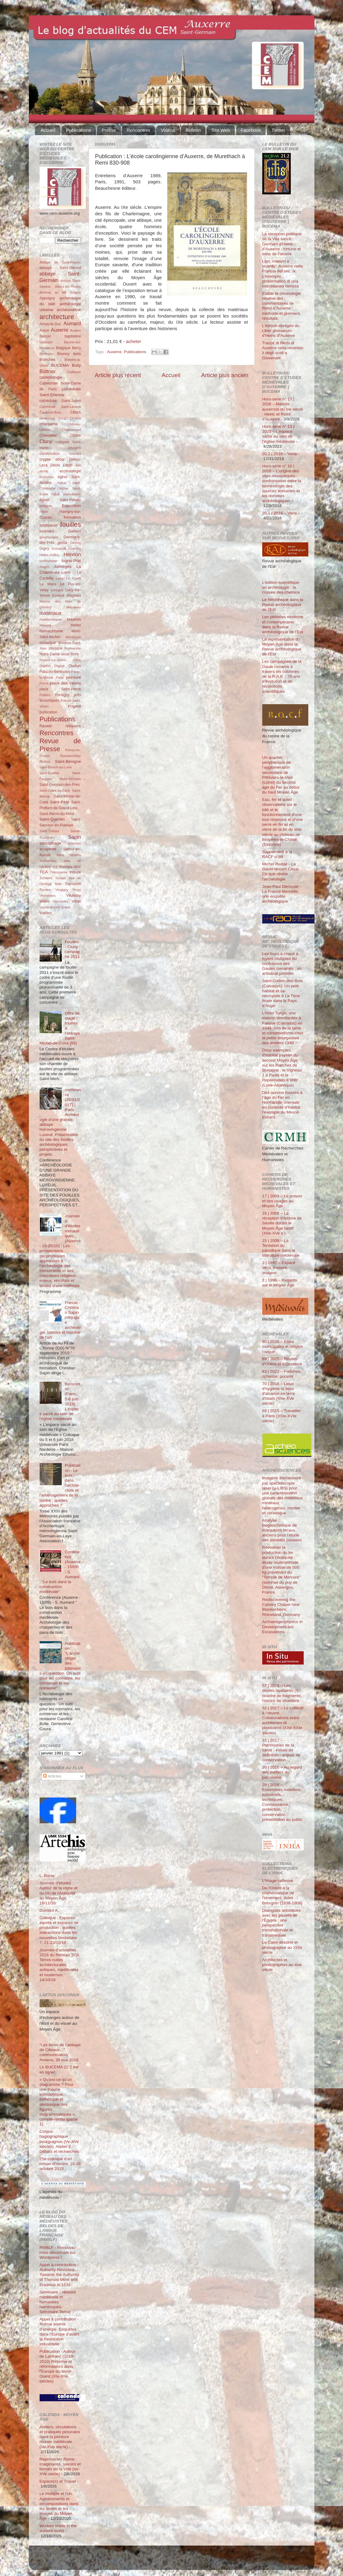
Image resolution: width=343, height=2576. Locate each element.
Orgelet (45, 666)
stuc (77, 867)
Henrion (72, 554)
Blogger (181, 2560)
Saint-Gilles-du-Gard (55, 790)
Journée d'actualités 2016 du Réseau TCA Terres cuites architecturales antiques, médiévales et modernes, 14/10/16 (59, 1965)
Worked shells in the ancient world (58, 2528)
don (78, 465)
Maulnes (74, 619)
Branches (47, 359)
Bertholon (47, 354)
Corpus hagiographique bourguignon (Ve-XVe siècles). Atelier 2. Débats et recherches (59, 2141)
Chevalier (48, 435)
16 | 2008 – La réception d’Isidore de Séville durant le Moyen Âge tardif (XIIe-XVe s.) (282, 1223)
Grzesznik (59, 548)
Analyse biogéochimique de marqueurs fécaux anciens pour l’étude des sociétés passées (282, 1530)
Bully (76, 365)
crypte (45, 459)
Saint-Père (59, 802)
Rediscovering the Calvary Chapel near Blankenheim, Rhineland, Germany (281, 1607)
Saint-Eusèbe (50, 773)
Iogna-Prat (71, 560)
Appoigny (47, 298)
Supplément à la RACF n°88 (277, 854)
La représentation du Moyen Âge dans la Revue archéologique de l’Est (282, 647)
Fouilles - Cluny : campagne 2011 (72, 949)
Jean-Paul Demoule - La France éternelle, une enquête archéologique (281, 894)
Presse (109, 130)
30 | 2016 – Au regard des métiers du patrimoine (282, 1772)
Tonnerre (46, 878)
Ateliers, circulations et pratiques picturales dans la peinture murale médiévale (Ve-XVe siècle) (60, 2437)
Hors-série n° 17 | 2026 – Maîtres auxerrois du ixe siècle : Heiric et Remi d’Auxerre (282, 409)
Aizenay (45, 292)
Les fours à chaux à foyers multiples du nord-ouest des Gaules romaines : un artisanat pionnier (282, 963)
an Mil (60, 292)
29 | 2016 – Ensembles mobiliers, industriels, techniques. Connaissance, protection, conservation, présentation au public (282, 1802)
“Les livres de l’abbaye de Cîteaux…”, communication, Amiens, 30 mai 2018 (60, 2052)
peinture (73, 677)
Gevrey (75, 542)
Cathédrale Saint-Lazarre (60, 406)
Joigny (44, 566)
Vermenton (48, 895)
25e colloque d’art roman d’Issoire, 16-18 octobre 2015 (60, 2163)
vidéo (44, 901)
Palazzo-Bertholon (55, 671)
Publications (78, 130)
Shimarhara (48, 861)
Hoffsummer (49, 561)
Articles (52, 1776)
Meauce (45, 625)
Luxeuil (58, 595)
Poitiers (45, 695)
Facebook (251, 130)
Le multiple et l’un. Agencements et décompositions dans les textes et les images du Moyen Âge (59, 2506)
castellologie (51, 377)
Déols (55, 465)
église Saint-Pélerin (60, 500)
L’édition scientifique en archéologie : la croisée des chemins (281, 587)
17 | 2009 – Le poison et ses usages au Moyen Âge (282, 1201)
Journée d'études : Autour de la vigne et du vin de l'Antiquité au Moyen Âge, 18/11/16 (59, 1893)
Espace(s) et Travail (58, 2481)
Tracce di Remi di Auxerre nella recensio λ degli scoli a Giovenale (282, 350)
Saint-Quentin (52, 819)
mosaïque (48, 643)
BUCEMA (60, 365)
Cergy (62, 418)
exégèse (46, 506)
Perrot (44, 683)
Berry (76, 348)
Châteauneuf (71, 429)
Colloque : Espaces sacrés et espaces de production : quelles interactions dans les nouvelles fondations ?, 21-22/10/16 (59, 1930)
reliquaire (73, 726)
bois (77, 353)
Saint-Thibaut (49, 831)
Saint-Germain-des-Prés (60, 785)
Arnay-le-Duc (50, 324)
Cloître (75, 435)
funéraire (47, 531)
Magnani (74, 595)
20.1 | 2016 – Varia (279, 513)
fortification (49, 525)
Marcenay (73, 607)
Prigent (74, 706)
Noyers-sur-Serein (53, 660)
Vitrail (76, 901)
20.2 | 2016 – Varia (279, 453)
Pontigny (62, 695)
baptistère (72, 336)
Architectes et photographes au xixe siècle (282, 1964)
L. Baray (47, 1875)
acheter (133, 341)
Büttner (48, 371)
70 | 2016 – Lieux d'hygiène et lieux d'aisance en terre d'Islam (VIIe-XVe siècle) (278, 1393)
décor (59, 459)
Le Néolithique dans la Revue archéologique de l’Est (282, 604)
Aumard (72, 323)
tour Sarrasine (68, 884)
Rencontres (138, 130)
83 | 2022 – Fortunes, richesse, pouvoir (282, 1374)
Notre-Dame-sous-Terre (59, 654)
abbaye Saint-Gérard (60, 268)
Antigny (75, 292)
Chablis (75, 418)
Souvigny (65, 866)
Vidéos (168, 130)
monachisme (51, 631)
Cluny (46, 441)
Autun (44, 330)
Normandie (73, 648)
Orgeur (59, 666)
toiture (75, 872)
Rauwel (46, 726)
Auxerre (114, 351)
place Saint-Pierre (60, 689)
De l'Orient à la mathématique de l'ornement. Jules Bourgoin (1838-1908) (282, 1895)
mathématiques (51, 619)
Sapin (74, 837)
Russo (45, 761)
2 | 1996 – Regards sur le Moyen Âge (280, 1282)
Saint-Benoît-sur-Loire (56, 767)
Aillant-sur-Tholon (68, 286)
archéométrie (69, 309)
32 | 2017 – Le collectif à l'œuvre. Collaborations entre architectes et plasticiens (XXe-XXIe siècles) (283, 1720)
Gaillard (74, 531)
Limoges (57, 590)
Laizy (60, 578)
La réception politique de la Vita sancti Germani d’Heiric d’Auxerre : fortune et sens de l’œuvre (282, 244)
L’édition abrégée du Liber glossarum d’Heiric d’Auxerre (281, 330)
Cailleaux (74, 372)
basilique (46, 342)
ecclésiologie (70, 471)
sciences (74, 843)
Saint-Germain (70, 779)
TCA (44, 872)
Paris (59, 677)
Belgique (63, 348)
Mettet (76, 625)
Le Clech (73, 578)
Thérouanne (59, 872)
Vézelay (73, 895)
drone (44, 471)
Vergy (76, 890)
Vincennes (60, 901)
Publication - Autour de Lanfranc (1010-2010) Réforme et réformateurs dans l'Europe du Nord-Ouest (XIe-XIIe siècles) (58, 2366)
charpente (49, 424)
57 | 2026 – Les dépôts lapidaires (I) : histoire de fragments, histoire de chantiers (282, 1693)
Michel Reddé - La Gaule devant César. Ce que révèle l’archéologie (281, 871)
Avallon (75, 330)
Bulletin (193, 130)
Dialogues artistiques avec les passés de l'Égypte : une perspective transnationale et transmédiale (281, 1923)
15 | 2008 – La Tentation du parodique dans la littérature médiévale (281, 1248)
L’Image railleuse (277, 1880)
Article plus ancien (224, 375)
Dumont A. (49, 1910)
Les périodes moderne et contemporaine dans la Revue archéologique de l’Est (282, 624)
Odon (77, 660)
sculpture (48, 849)
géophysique (49, 537)
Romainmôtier (70, 756)
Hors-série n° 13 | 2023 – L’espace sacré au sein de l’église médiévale (278, 434)
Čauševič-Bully (50, 412)
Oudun (74, 665)
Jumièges (63, 566)
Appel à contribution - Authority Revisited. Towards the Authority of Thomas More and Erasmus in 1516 (59, 2274)
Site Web (220, 130)
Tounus (60, 878)
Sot (54, 866)
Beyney (63, 354)
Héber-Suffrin (49, 555)
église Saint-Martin (66, 494)
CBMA (75, 412)
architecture (57, 317)
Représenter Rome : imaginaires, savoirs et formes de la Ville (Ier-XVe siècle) (60, 2466)
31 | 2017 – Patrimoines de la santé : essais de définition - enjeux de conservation (281, 1750)
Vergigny (61, 890)
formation (72, 517)
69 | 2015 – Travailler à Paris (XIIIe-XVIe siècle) (281, 1415)
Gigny (44, 548)
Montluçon (73, 637)
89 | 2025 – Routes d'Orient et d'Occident (282, 1361)
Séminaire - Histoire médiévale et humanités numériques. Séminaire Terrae (58, 2302)
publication (48, 712)
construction (50, 453)
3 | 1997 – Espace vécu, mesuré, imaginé (279, 1267)
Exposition (71, 505)
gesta (62, 543)
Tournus (45, 890)
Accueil (48, 130)
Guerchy (74, 548)
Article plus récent (118, 375)
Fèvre (44, 511)
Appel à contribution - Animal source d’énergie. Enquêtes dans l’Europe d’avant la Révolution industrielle (60, 2331)
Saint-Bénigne (68, 761)
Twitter (278, 130)
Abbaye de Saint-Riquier (60, 262)
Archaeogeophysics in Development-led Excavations (282, 1626)
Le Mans (48, 584)
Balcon (45, 336)
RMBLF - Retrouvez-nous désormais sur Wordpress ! (59, 2252)
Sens (60, 855)
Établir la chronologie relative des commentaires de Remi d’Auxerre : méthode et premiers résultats (281, 306)
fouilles (70, 524)
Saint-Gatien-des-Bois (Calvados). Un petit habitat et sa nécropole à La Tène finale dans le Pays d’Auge (282, 993)
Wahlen (46, 913)
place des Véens (65, 683)
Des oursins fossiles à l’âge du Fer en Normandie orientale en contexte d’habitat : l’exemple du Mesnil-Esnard (282, 1105)
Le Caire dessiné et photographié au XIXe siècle (282, 1947)
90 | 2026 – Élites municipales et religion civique (282, 1346)
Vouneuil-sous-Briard (55, 907)
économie (47, 477)
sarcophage (50, 843)
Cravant (75, 453)
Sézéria (75, 855)
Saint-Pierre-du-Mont (57, 814)
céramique (47, 418)
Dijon (67, 465)
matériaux (50, 613)
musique (56, 648)
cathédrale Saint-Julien (60, 401)
